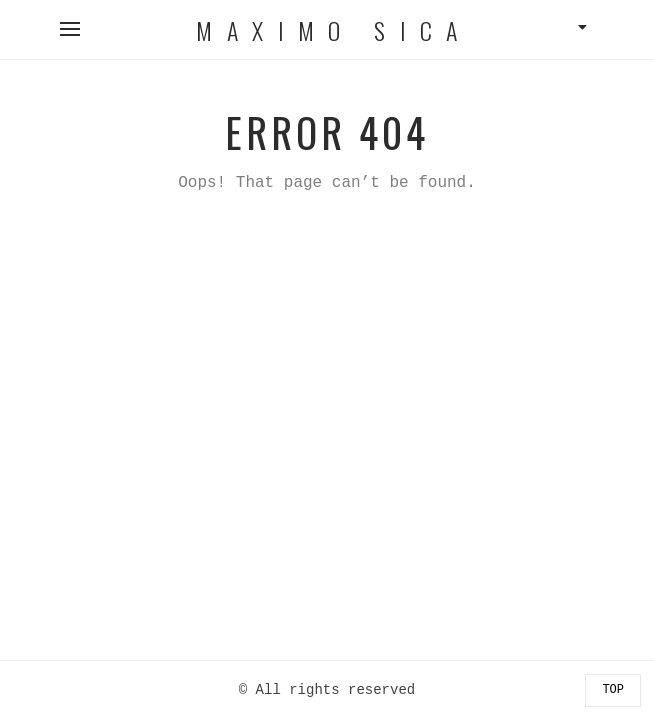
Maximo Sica (333, 30)
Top (613, 690)
